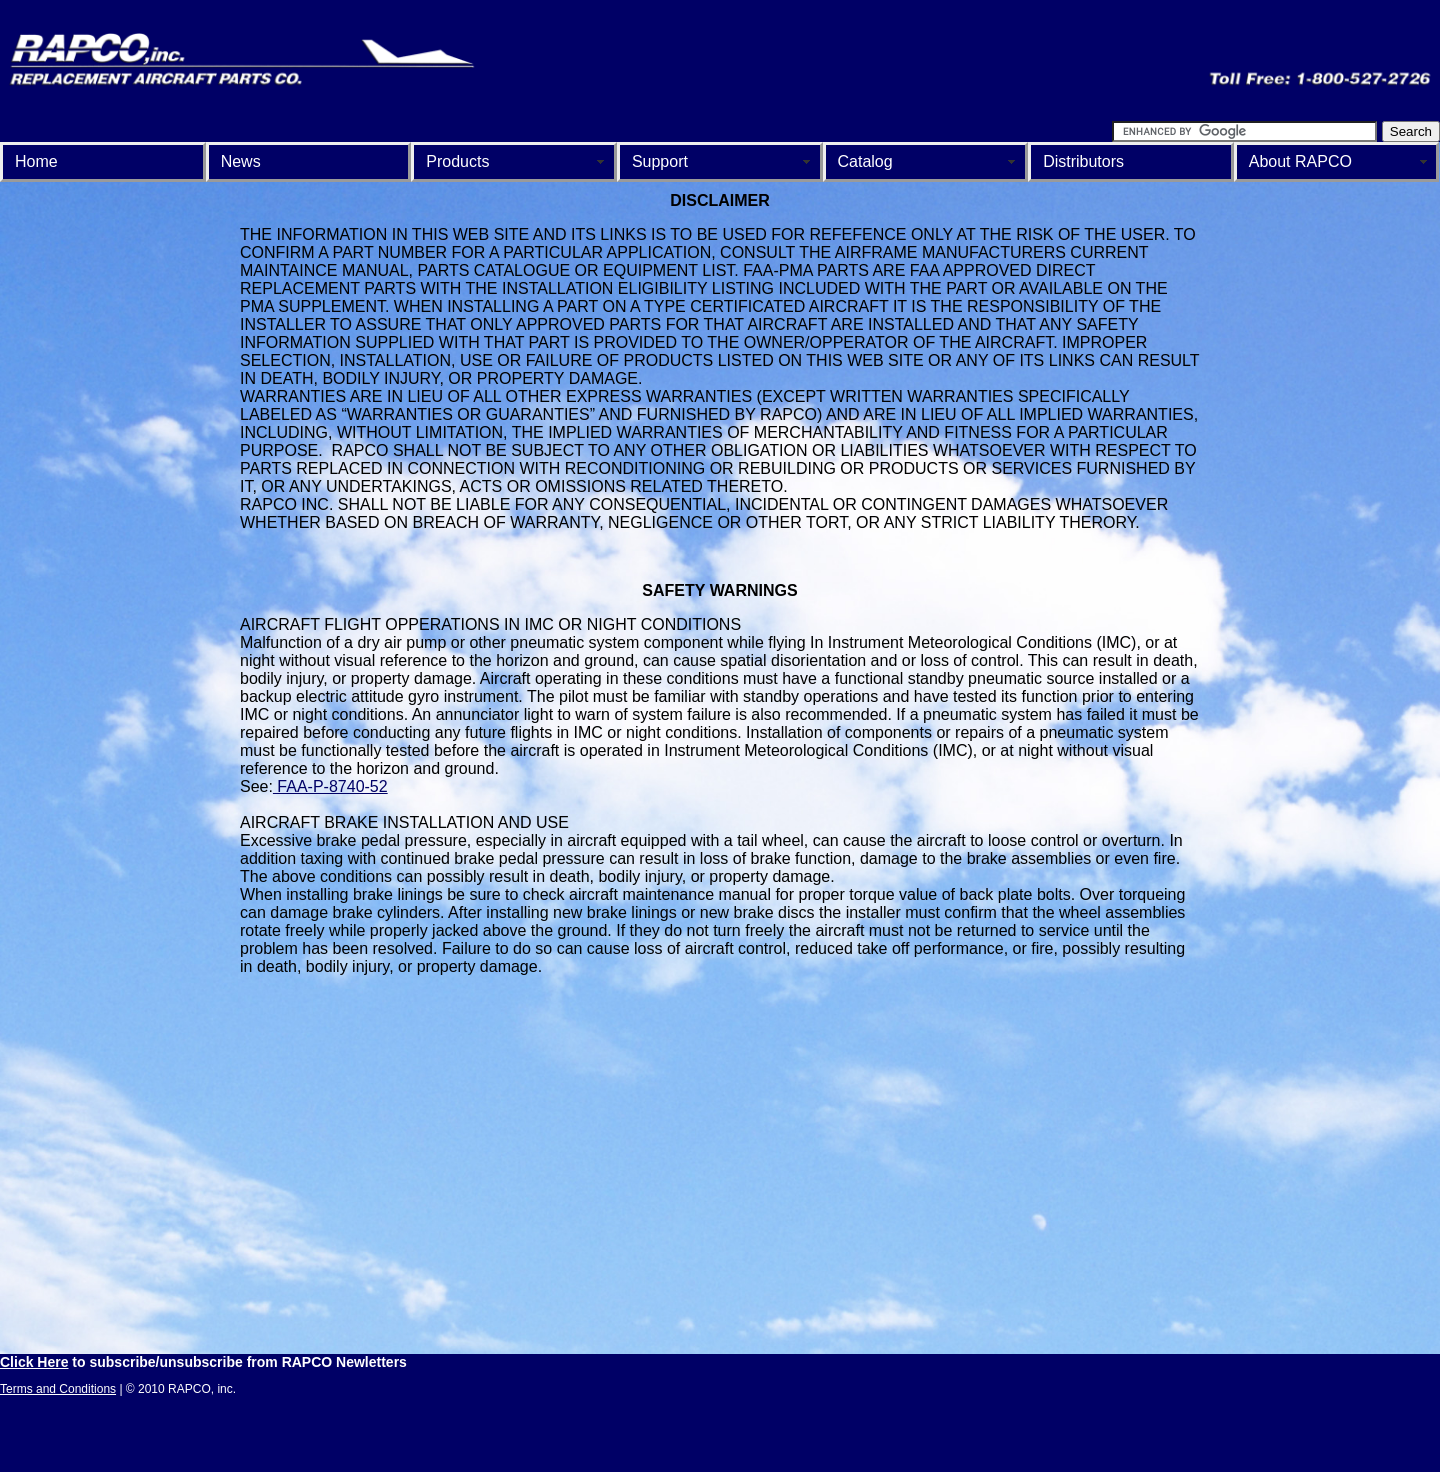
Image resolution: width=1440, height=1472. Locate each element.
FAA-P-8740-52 (330, 786)
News (241, 161)
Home (36, 161)
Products (457, 161)
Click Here (34, 1362)
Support (660, 161)
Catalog (865, 161)
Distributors (1083, 161)
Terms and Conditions (58, 1389)
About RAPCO (1300, 161)
